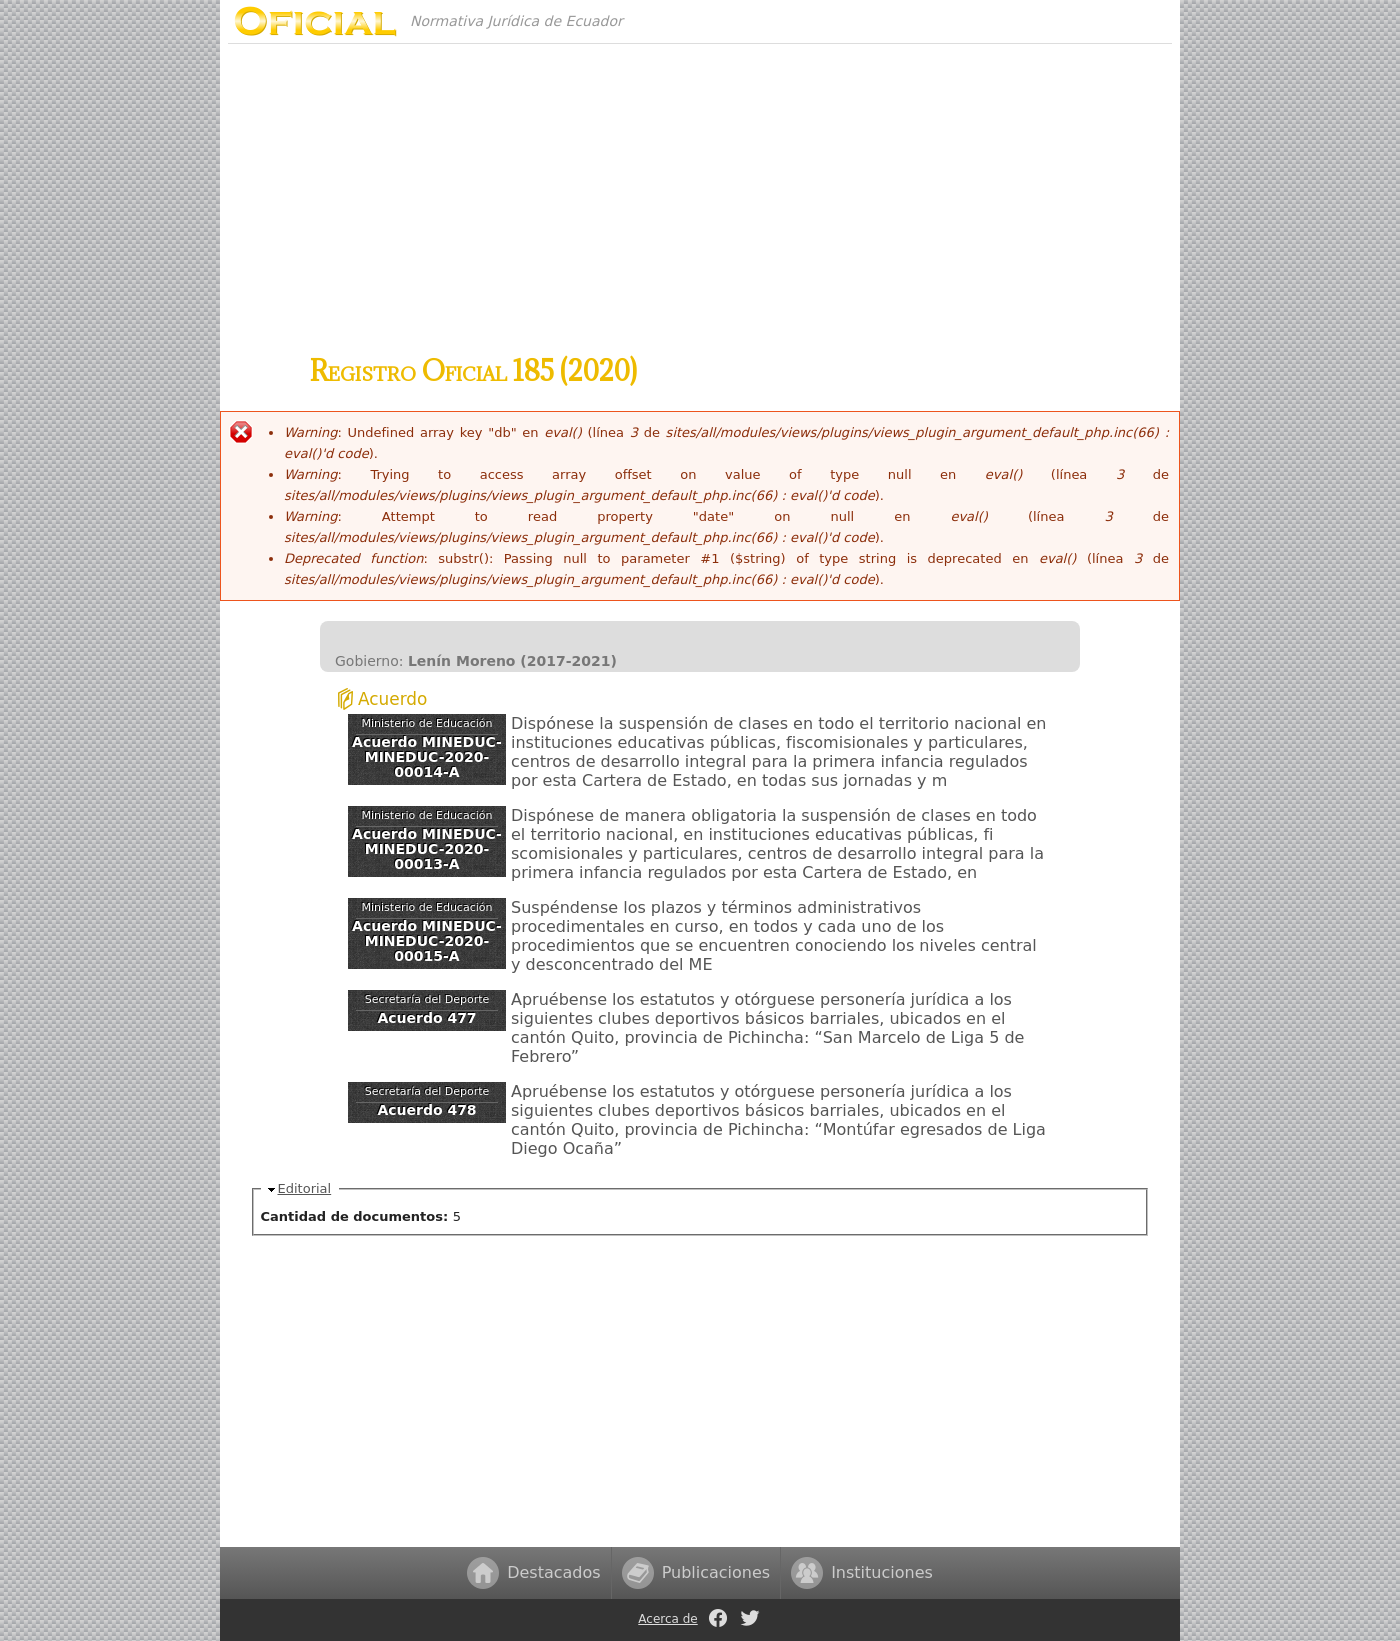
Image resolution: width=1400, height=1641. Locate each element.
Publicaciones (716, 1572)
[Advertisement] (700, 184)
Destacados (553, 1572)
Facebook (718, 1618)
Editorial (305, 1188)
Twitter (750, 1618)
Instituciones (882, 1572)
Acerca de (667, 1619)
